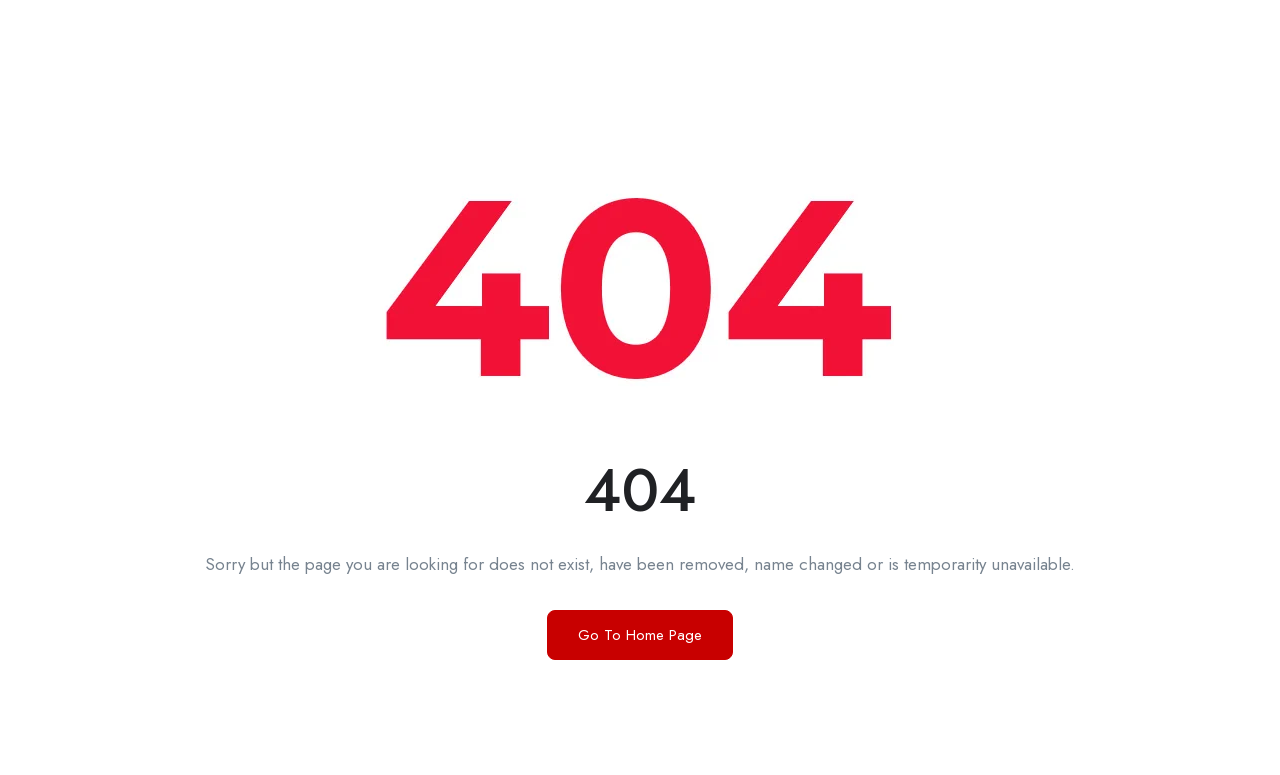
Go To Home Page (640, 635)
